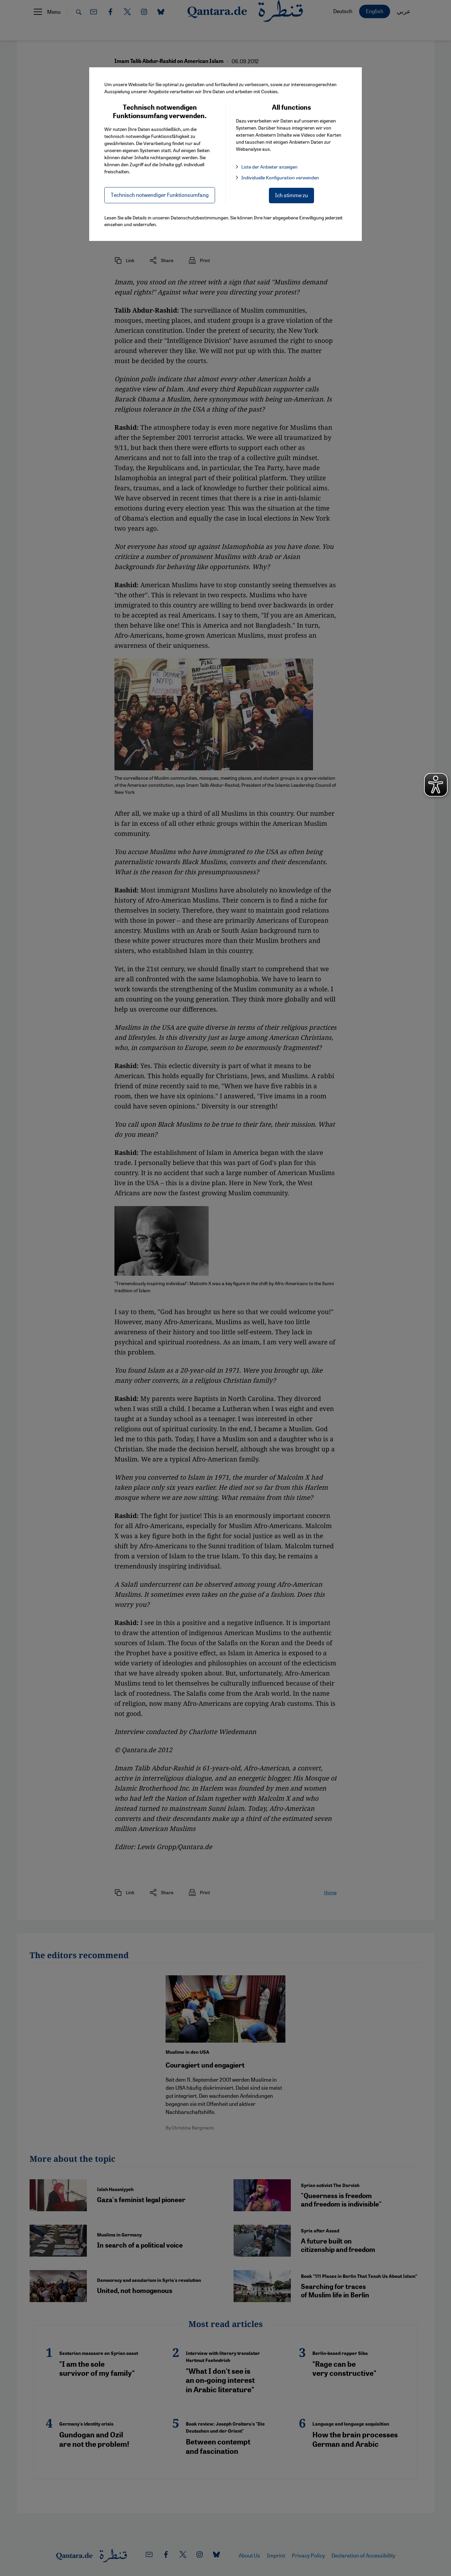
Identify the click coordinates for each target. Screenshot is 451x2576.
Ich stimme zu (291, 195)
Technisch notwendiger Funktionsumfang (160, 194)
